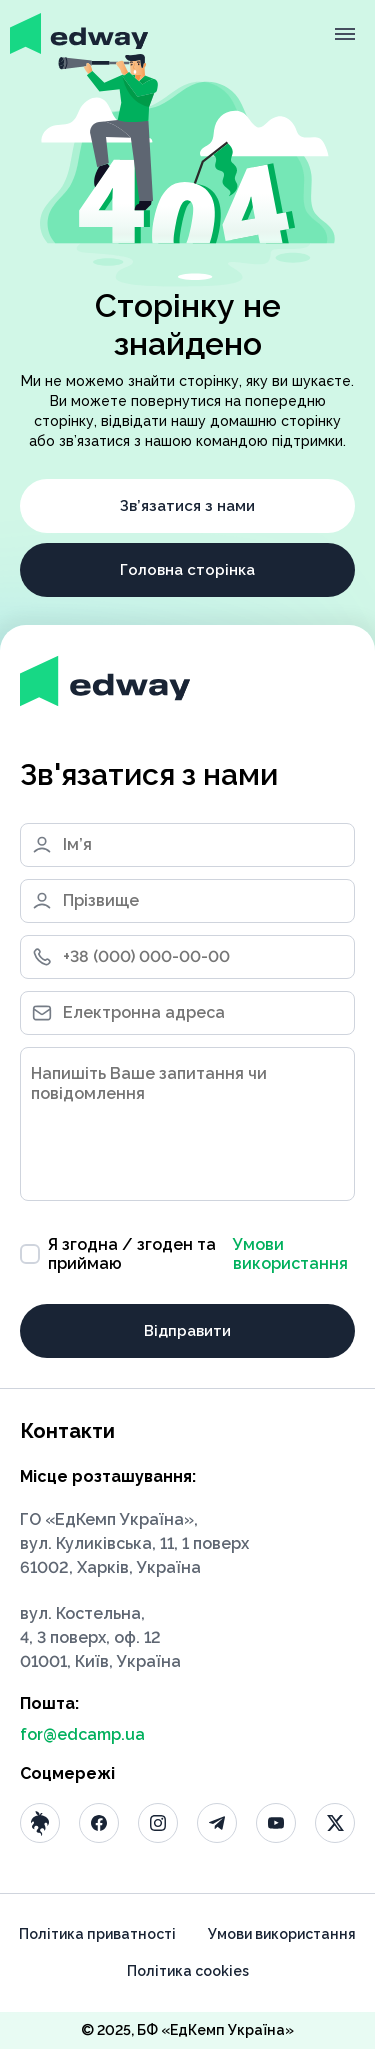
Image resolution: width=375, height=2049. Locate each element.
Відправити (187, 1331)
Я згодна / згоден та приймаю (187, 1254)
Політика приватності (97, 1934)
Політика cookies (188, 1971)
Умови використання (290, 1254)
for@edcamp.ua (82, 1734)
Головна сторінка (187, 570)
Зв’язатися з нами (187, 506)
